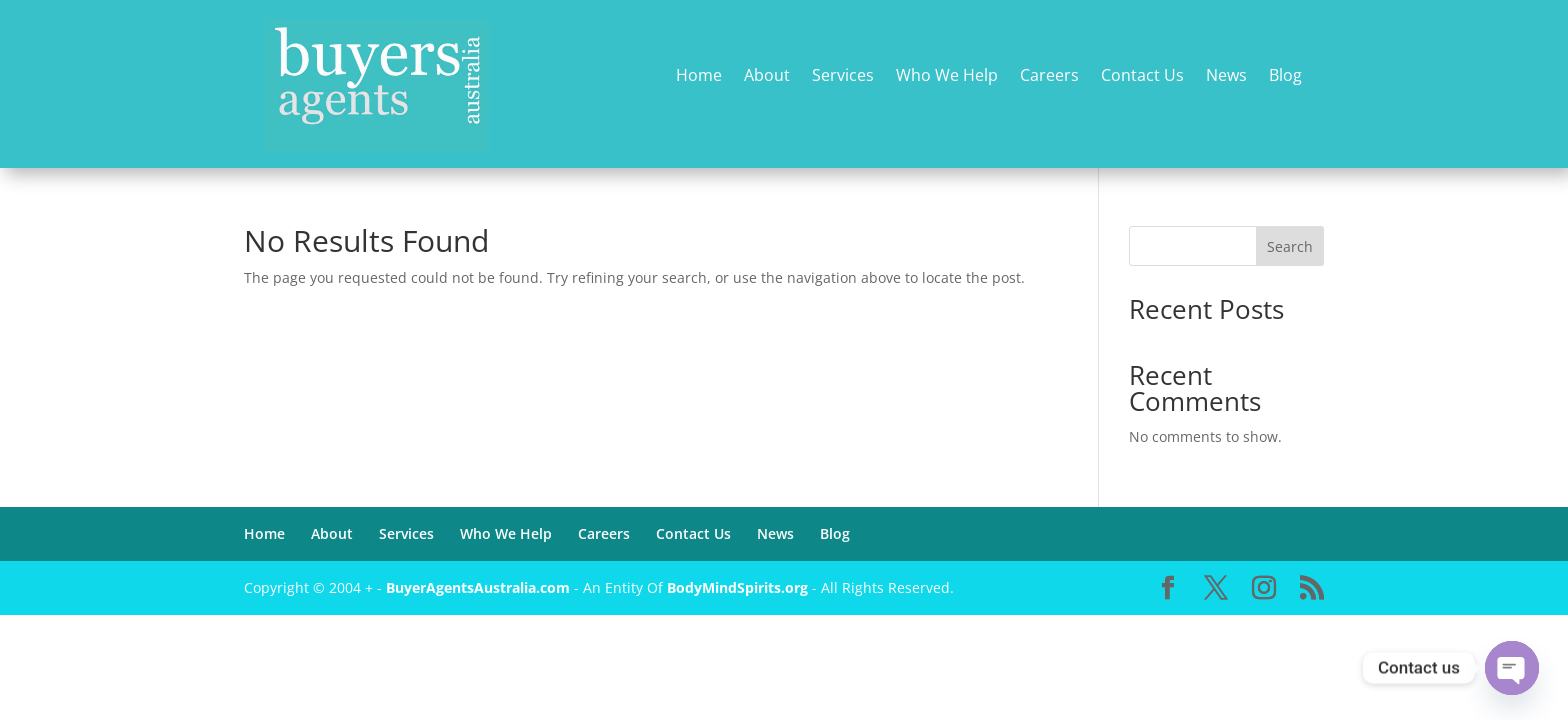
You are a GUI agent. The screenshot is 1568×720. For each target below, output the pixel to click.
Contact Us (1142, 76)
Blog (1285, 76)
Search (1290, 246)
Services (843, 76)
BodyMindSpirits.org (737, 587)
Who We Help (947, 76)
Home (699, 76)
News (1226, 76)
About (767, 76)
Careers (1049, 76)
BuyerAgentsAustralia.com (480, 587)
